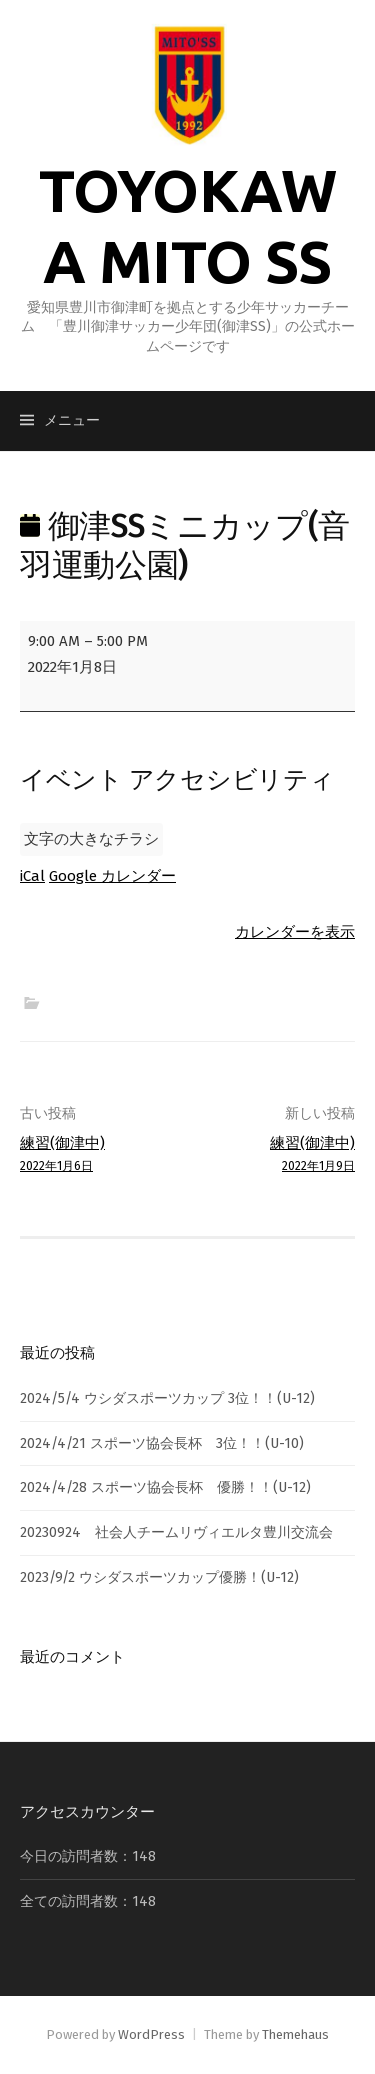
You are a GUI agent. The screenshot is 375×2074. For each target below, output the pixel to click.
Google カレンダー (112, 876)
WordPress (151, 2034)
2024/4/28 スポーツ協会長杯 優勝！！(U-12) (165, 1487)
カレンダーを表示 (295, 932)
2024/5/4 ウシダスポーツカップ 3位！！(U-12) (167, 1398)
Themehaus (295, 2034)
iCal (32, 876)
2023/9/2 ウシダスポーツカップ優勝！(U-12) (159, 1577)
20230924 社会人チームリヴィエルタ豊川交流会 (176, 1532)
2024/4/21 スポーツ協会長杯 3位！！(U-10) (162, 1443)
